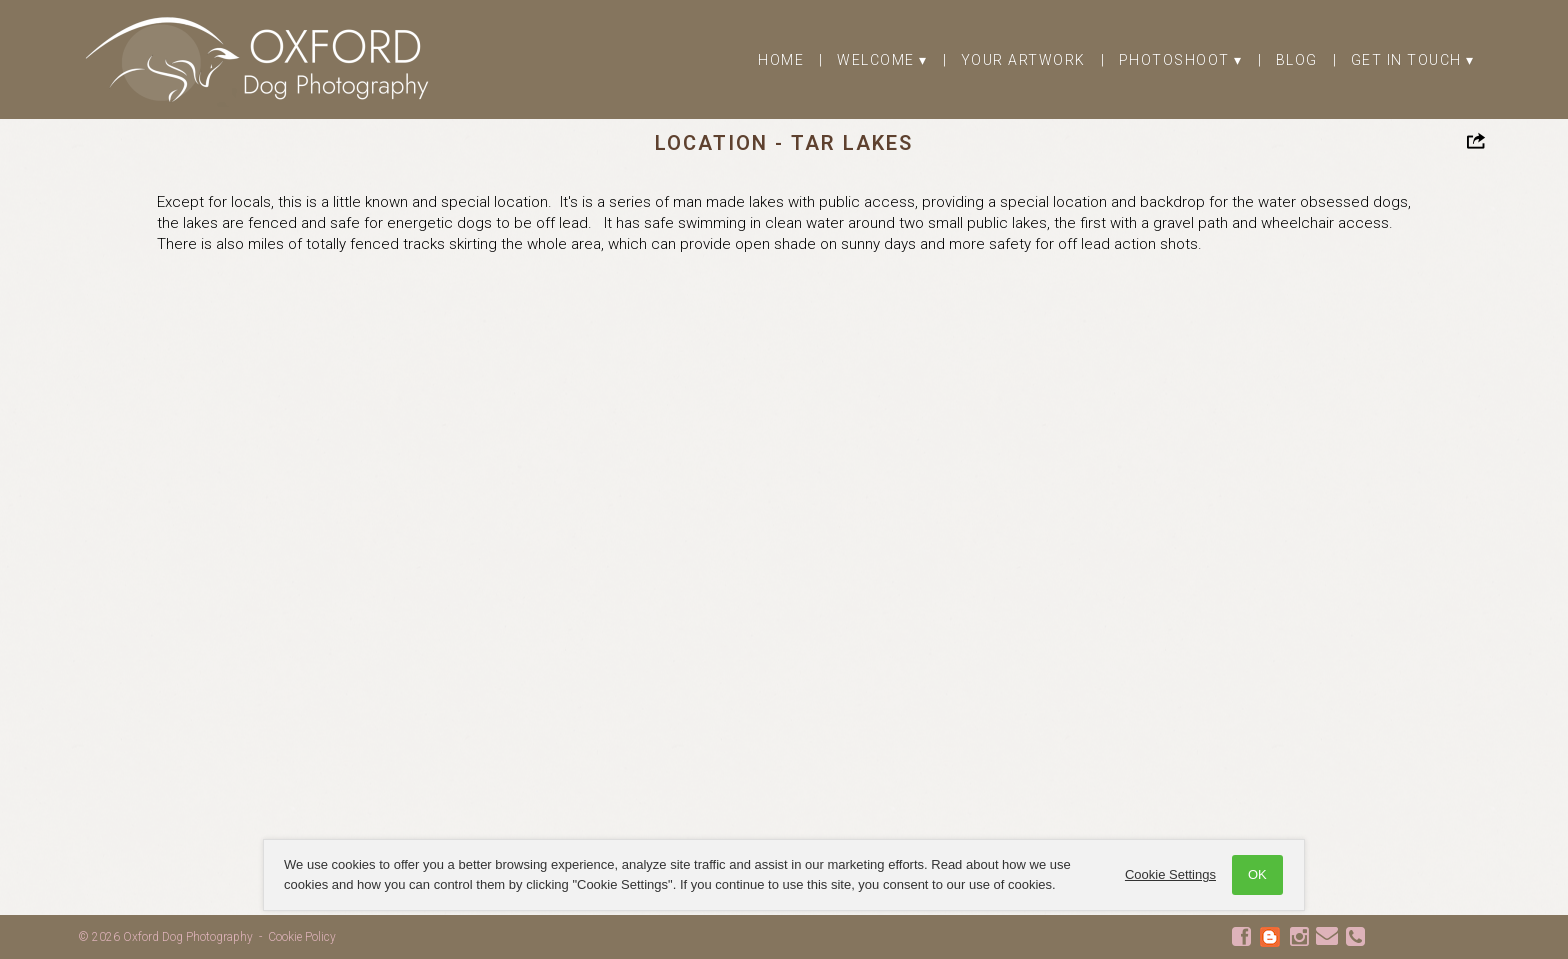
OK (1256, 874)
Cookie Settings (1169, 874)
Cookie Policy (302, 937)
